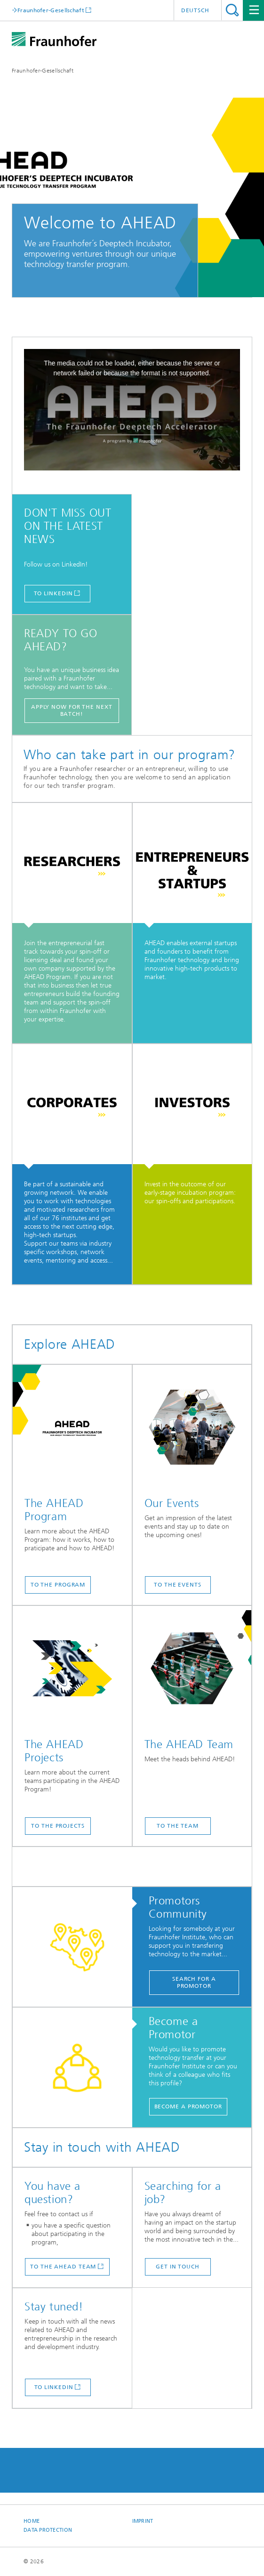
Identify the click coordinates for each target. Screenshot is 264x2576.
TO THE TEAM (178, 1826)
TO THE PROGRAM (58, 1584)
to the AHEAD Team (63, 2266)
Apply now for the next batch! (71, 710)
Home (32, 2521)
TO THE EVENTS (177, 1584)
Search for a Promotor (194, 1982)
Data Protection (48, 2530)
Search (232, 10)
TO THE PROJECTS (58, 1826)
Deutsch (195, 10)
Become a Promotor (188, 2106)
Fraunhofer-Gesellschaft (42, 70)
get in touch (178, 2266)
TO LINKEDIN (53, 593)
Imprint (142, 2521)
